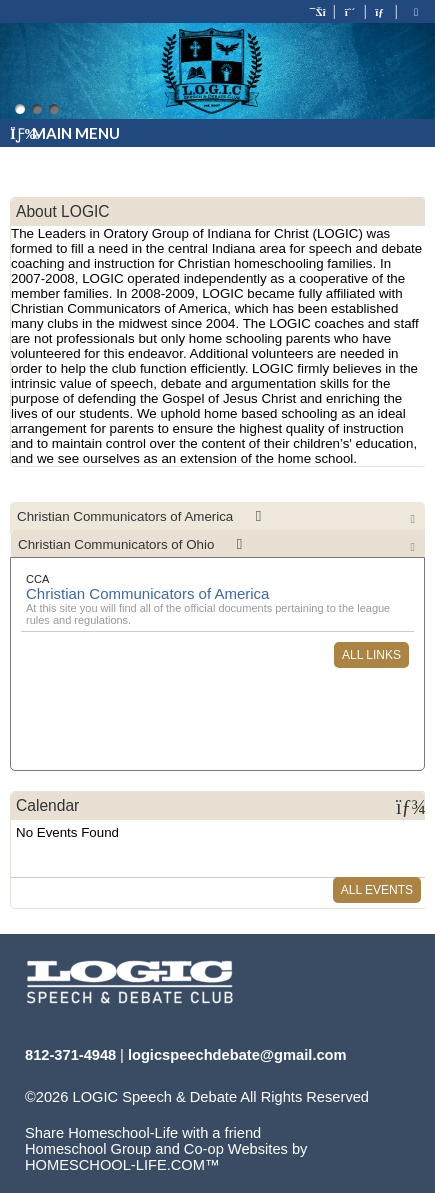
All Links (371, 655)
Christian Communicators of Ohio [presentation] (133, 544)
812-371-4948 (70, 1055)
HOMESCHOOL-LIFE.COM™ (122, 1165)
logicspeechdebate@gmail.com (237, 1055)
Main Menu (65, 133)
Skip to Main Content (108, 1113)
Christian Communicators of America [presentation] (142, 516)
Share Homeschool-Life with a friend (143, 1133)
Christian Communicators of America (147, 593)
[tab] (217, 516)
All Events (377, 890)
